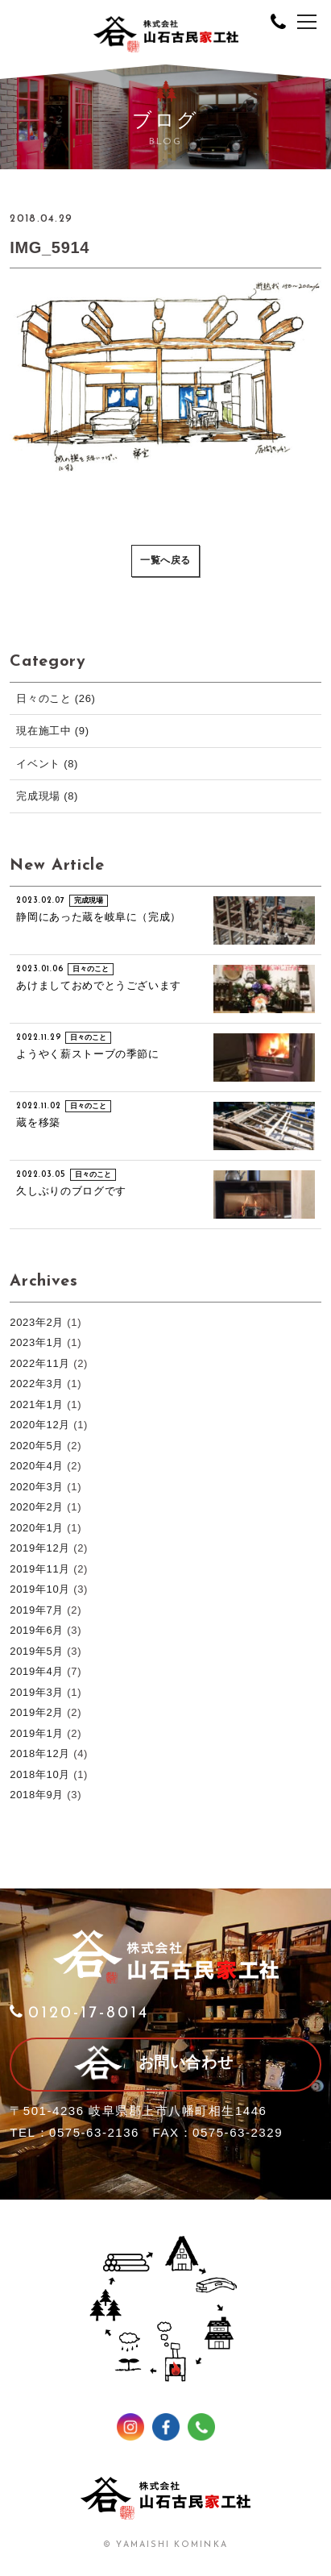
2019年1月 (37, 1733)
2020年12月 (40, 1425)
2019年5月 (37, 1651)
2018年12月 (40, 1753)
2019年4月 (37, 1671)
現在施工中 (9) (52, 731)
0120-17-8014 (79, 2013)
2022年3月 (37, 1383)
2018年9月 (37, 1795)
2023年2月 (37, 1322)
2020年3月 (37, 1487)
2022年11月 (40, 1363)
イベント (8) (47, 764)
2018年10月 (40, 1774)
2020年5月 (37, 1446)
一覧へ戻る (165, 561)
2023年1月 (37, 1342)
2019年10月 (40, 1589)
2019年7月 (37, 1610)
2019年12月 (40, 1548)
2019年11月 (40, 1569)
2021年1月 (37, 1404)
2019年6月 (37, 1630)
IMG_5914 (49, 247)
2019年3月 (37, 1692)
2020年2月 (37, 1507)
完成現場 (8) (47, 796)
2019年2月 (37, 1712)
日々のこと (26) (55, 698)
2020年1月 (37, 1528)
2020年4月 (37, 1466)
